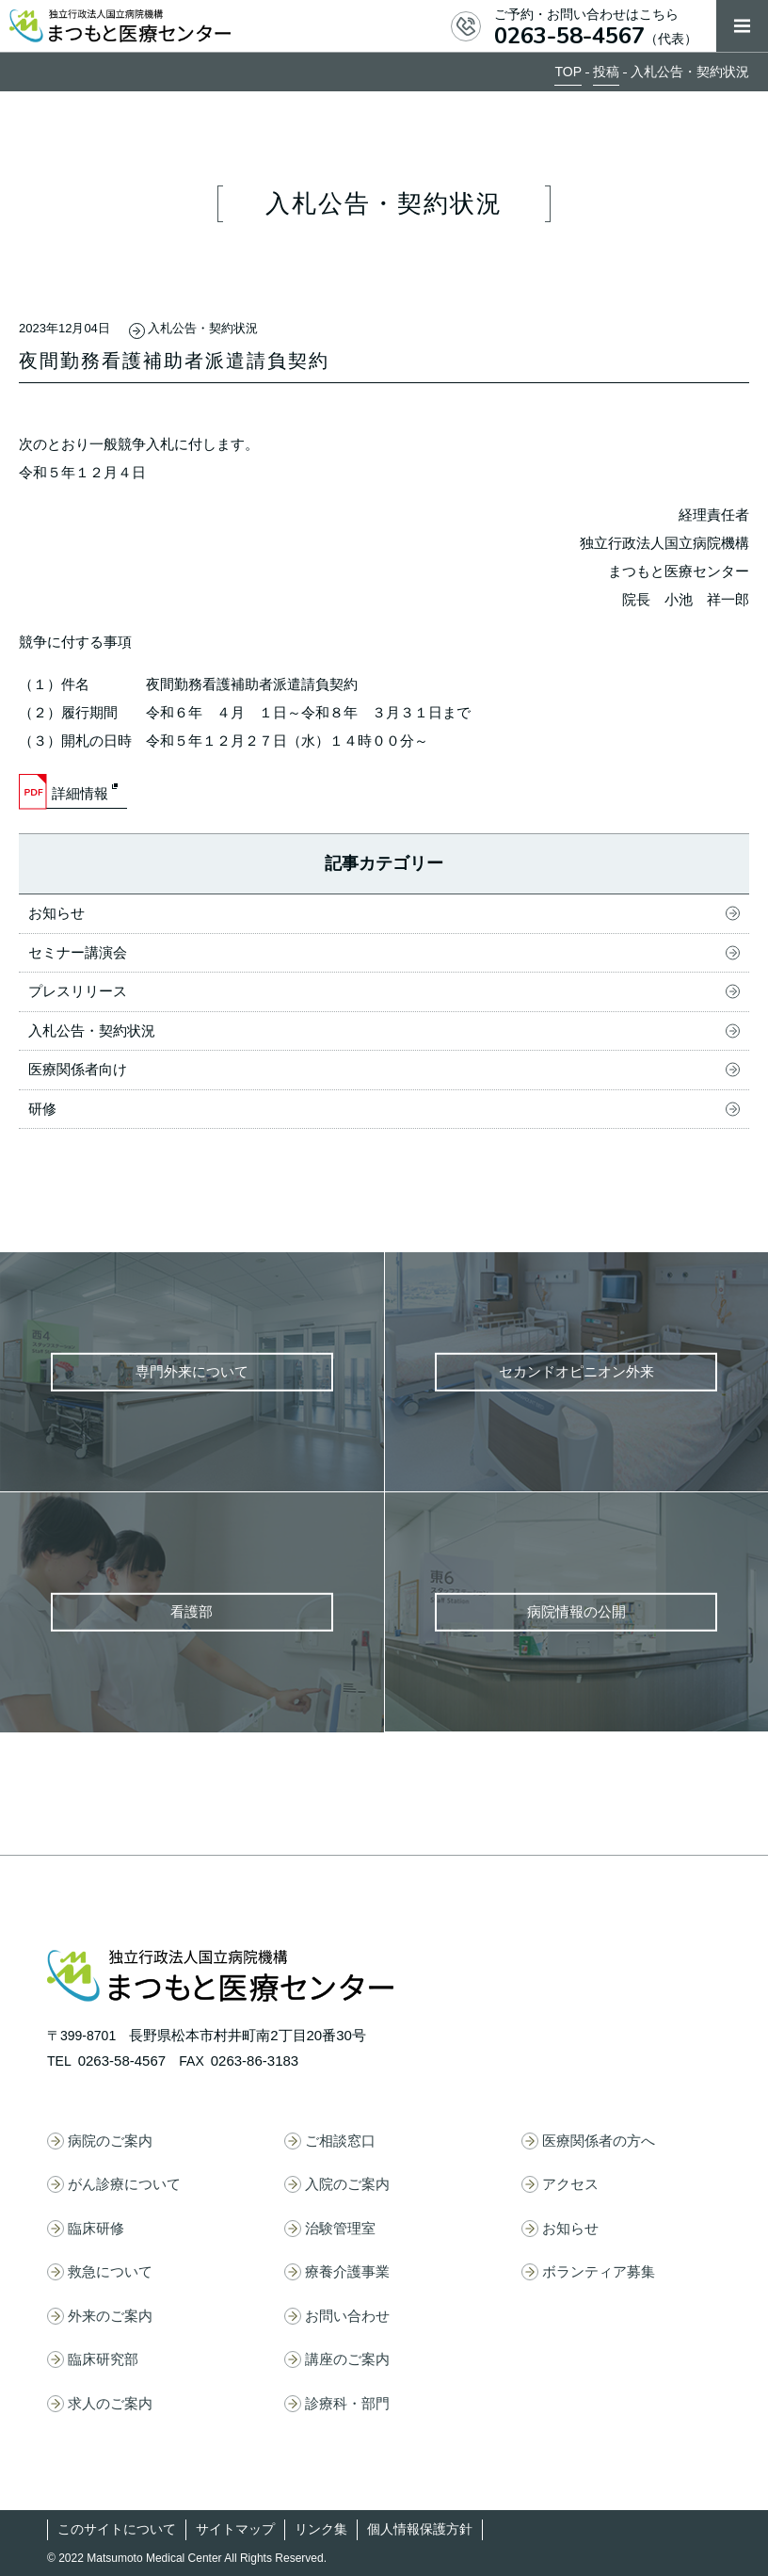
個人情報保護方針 (419, 2528)
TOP (568, 71)
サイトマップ (235, 2528)
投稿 (606, 71)
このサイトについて (116, 2528)
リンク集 (321, 2528)
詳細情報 (80, 793)
